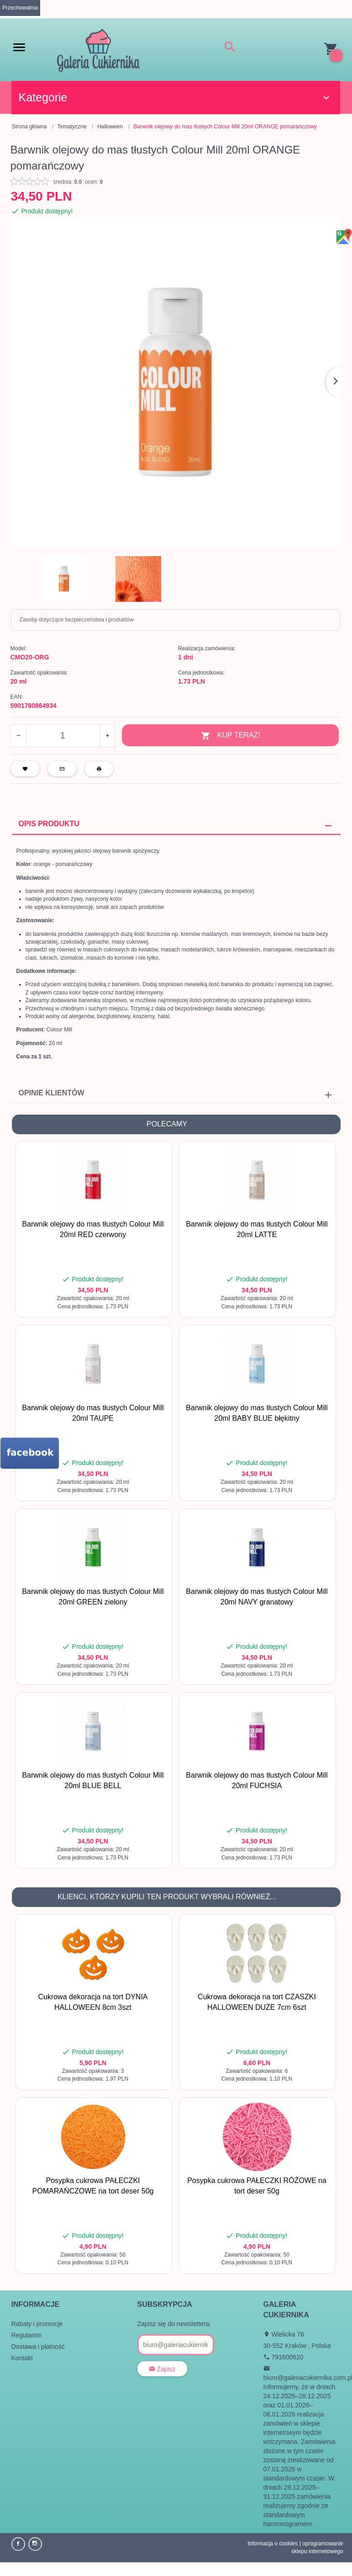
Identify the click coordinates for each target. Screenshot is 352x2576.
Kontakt (22, 2358)
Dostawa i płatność (38, 2346)
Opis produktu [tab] (49, 824)
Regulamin (26, 2335)
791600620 (283, 2357)
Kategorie (175, 97)
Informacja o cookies (272, 2543)
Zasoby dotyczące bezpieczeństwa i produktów (77, 619)
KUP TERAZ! (230, 736)
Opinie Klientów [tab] (51, 1093)
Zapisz (162, 2369)
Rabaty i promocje (37, 2323)
